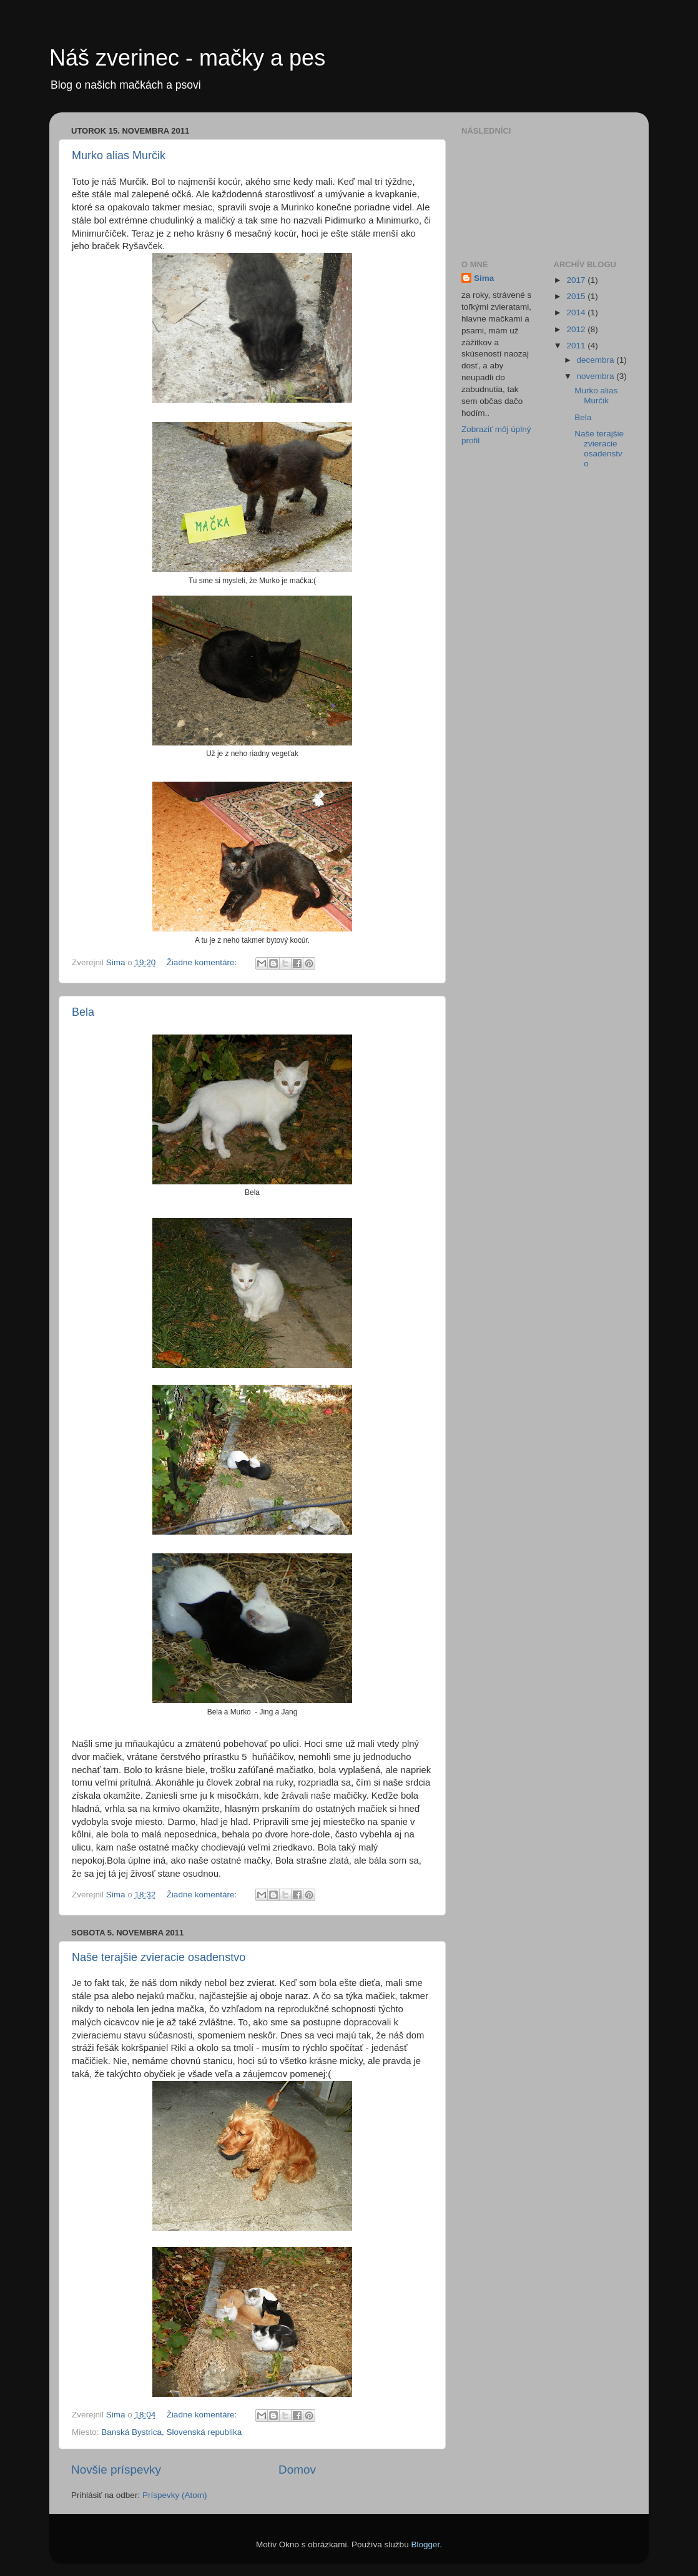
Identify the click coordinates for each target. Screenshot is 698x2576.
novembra (597, 376)
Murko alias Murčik (118, 155)
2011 (576, 345)
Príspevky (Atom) (174, 2495)
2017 (576, 280)
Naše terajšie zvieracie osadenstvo (158, 1957)
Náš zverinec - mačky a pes (187, 58)
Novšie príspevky (116, 2469)
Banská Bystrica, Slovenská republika (171, 2432)
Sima (484, 278)
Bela (83, 1012)
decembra (597, 360)
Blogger (425, 2544)
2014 (576, 312)
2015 (576, 296)
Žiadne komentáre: (203, 962)
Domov (297, 2469)
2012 (576, 329)
